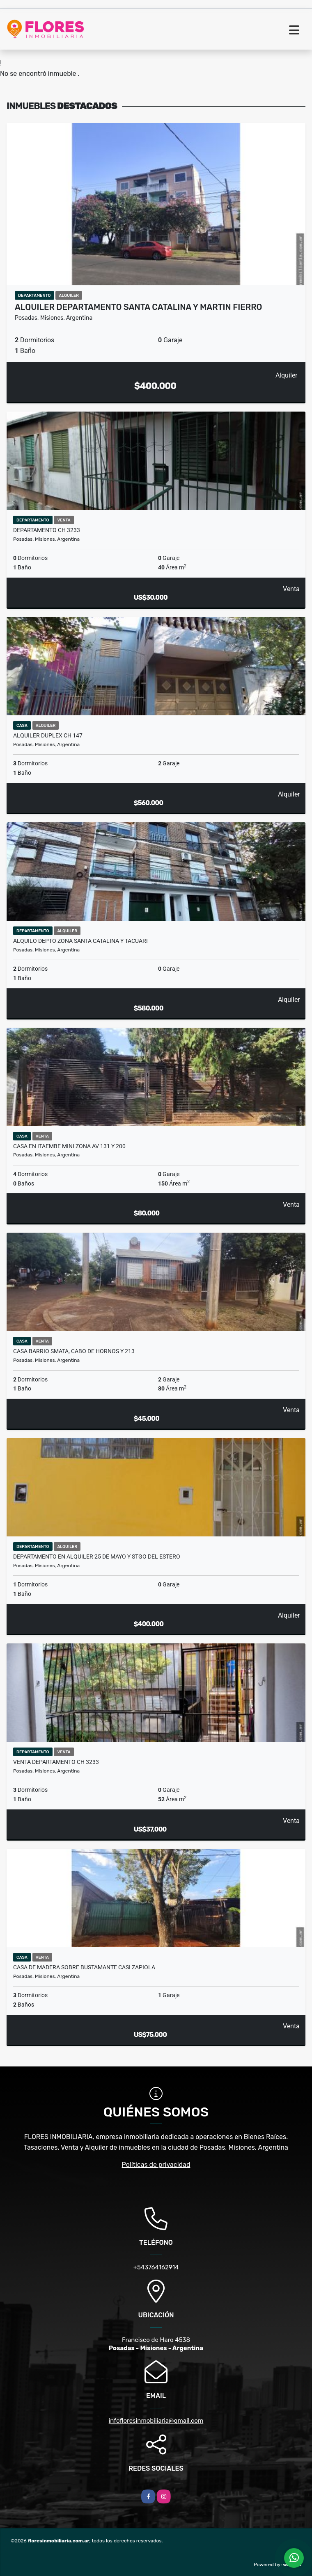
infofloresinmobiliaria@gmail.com (156, 2420)
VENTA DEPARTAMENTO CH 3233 (56, 1762)
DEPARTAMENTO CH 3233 (46, 530)
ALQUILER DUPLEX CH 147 (48, 735)
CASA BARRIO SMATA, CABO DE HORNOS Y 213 (74, 1351)
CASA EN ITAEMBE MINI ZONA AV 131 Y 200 (69, 1146)
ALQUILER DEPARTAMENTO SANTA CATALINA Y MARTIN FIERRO (138, 307)
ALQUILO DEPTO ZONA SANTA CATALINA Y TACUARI (80, 941)
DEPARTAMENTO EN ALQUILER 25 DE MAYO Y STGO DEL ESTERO (96, 1556)
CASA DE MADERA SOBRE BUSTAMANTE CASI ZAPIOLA (84, 1967)
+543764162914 (156, 2267)
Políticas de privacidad (156, 2165)
